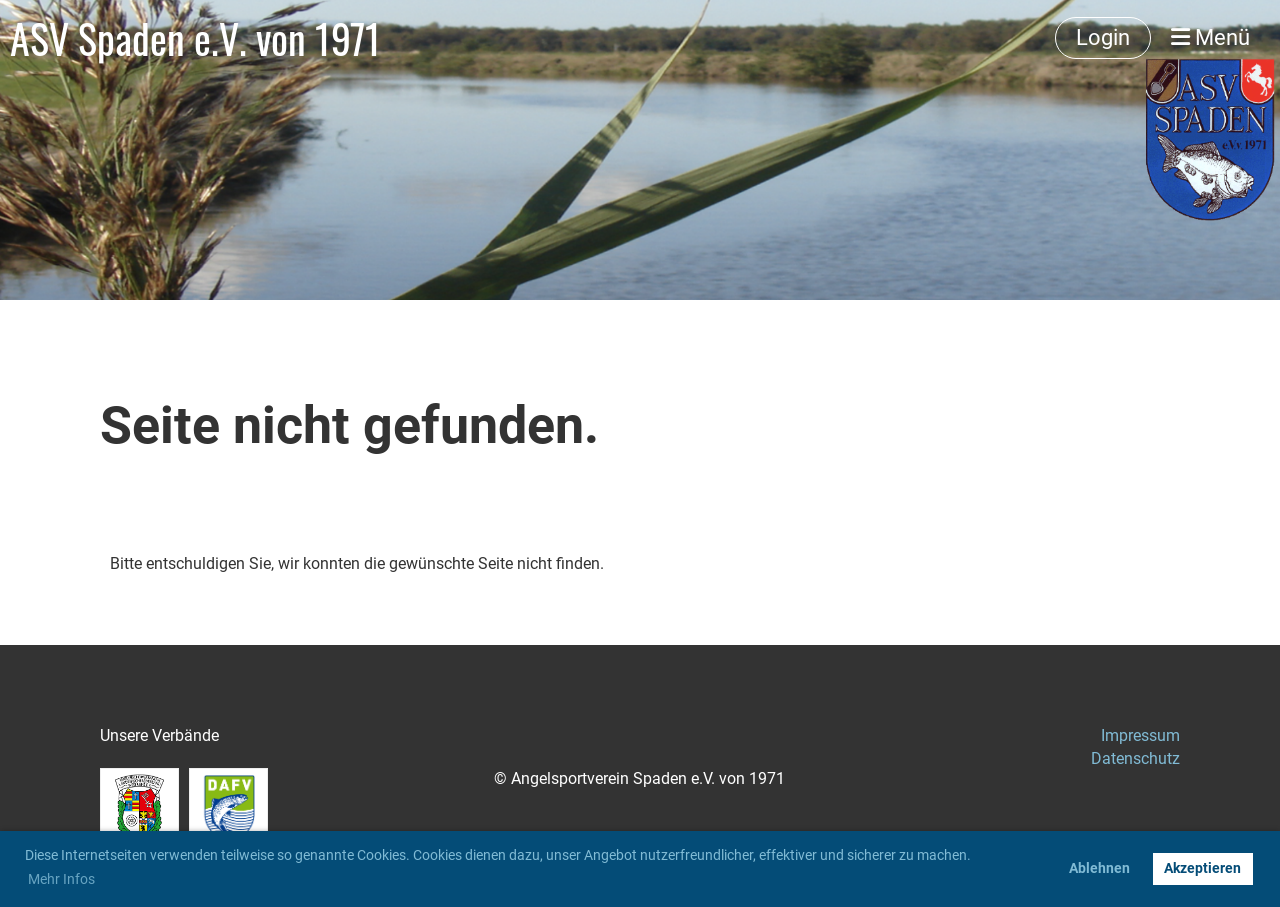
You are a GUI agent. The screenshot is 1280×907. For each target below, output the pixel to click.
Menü (1210, 37)
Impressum (1140, 735)
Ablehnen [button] (1099, 868)
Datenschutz (1135, 758)
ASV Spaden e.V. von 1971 (195, 38)
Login (1103, 37)
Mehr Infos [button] (61, 879)
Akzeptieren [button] (1202, 868)
